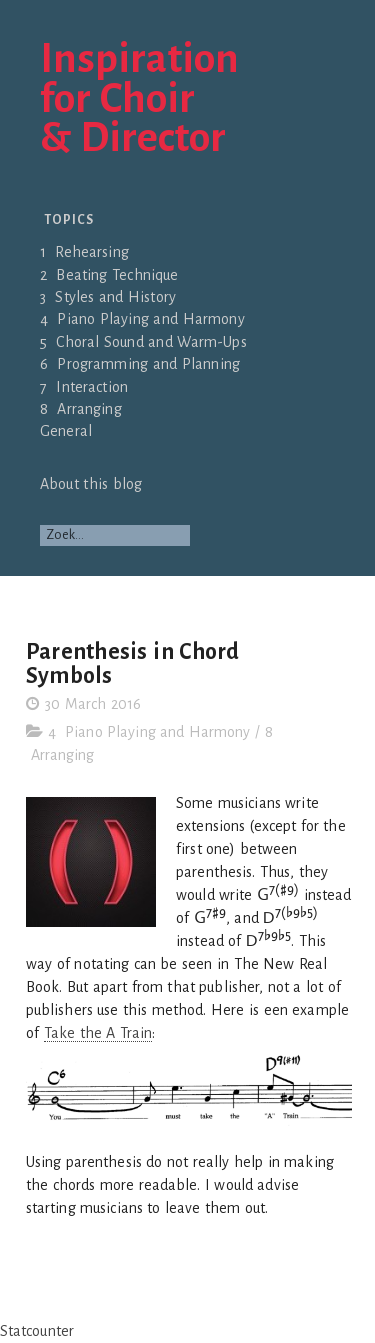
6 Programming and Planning (140, 364)
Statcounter (37, 1331)
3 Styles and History (108, 297)
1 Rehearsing (84, 252)
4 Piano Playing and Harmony (142, 319)
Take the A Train (98, 1033)
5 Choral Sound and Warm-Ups (143, 342)
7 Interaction (84, 387)
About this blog (91, 484)
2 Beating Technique (109, 275)
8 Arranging (81, 409)
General (66, 431)
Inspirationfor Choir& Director (139, 99)
